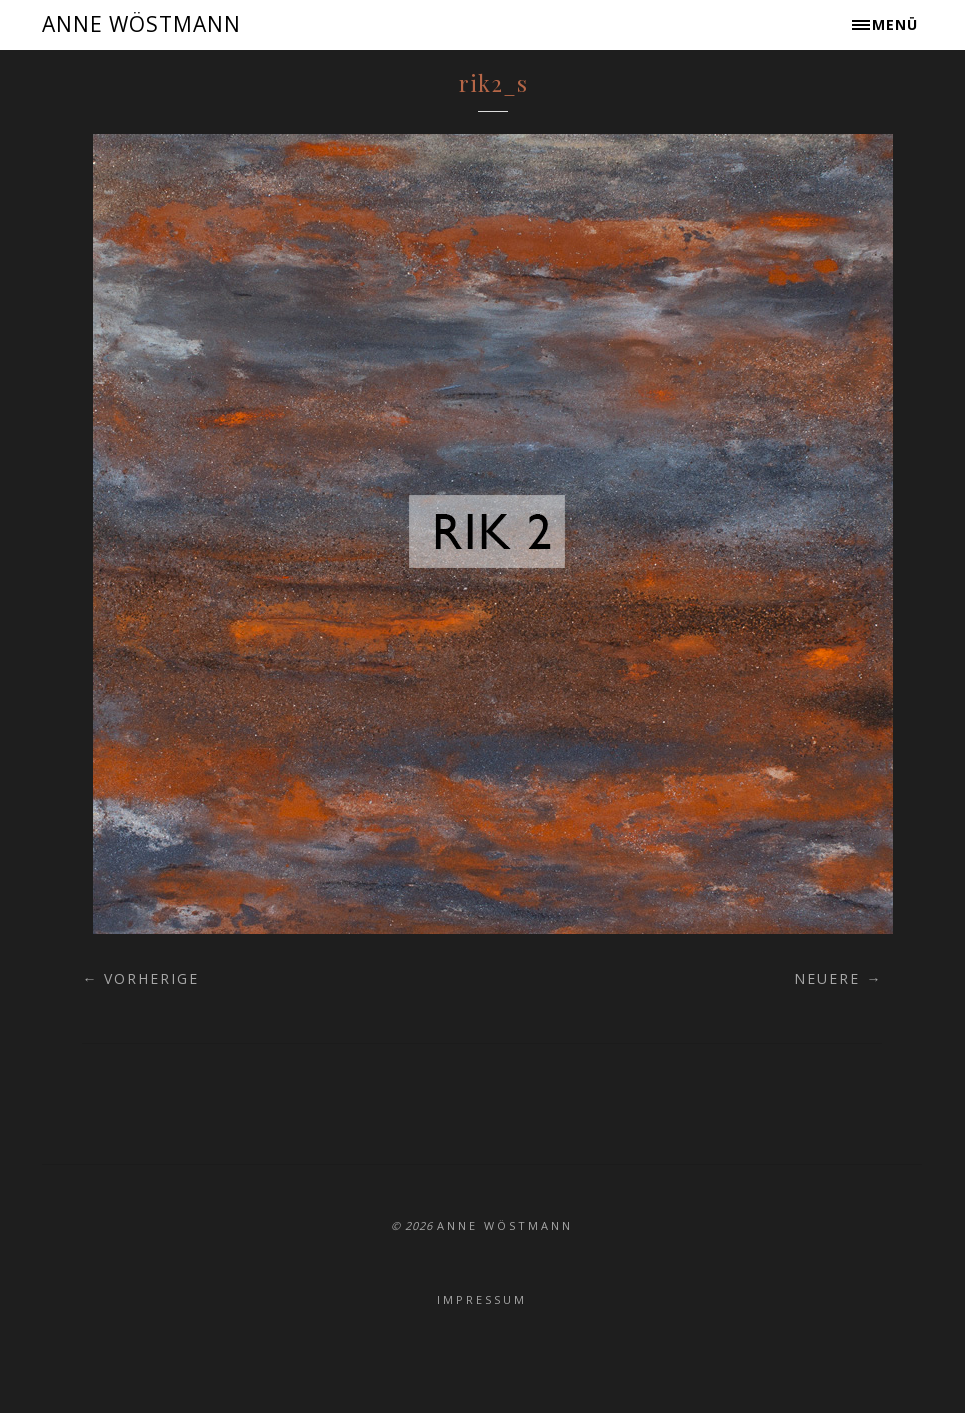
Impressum (482, 1299)
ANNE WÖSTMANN (141, 24)
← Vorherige (140, 978)
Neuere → (838, 978)
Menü (895, 24)
